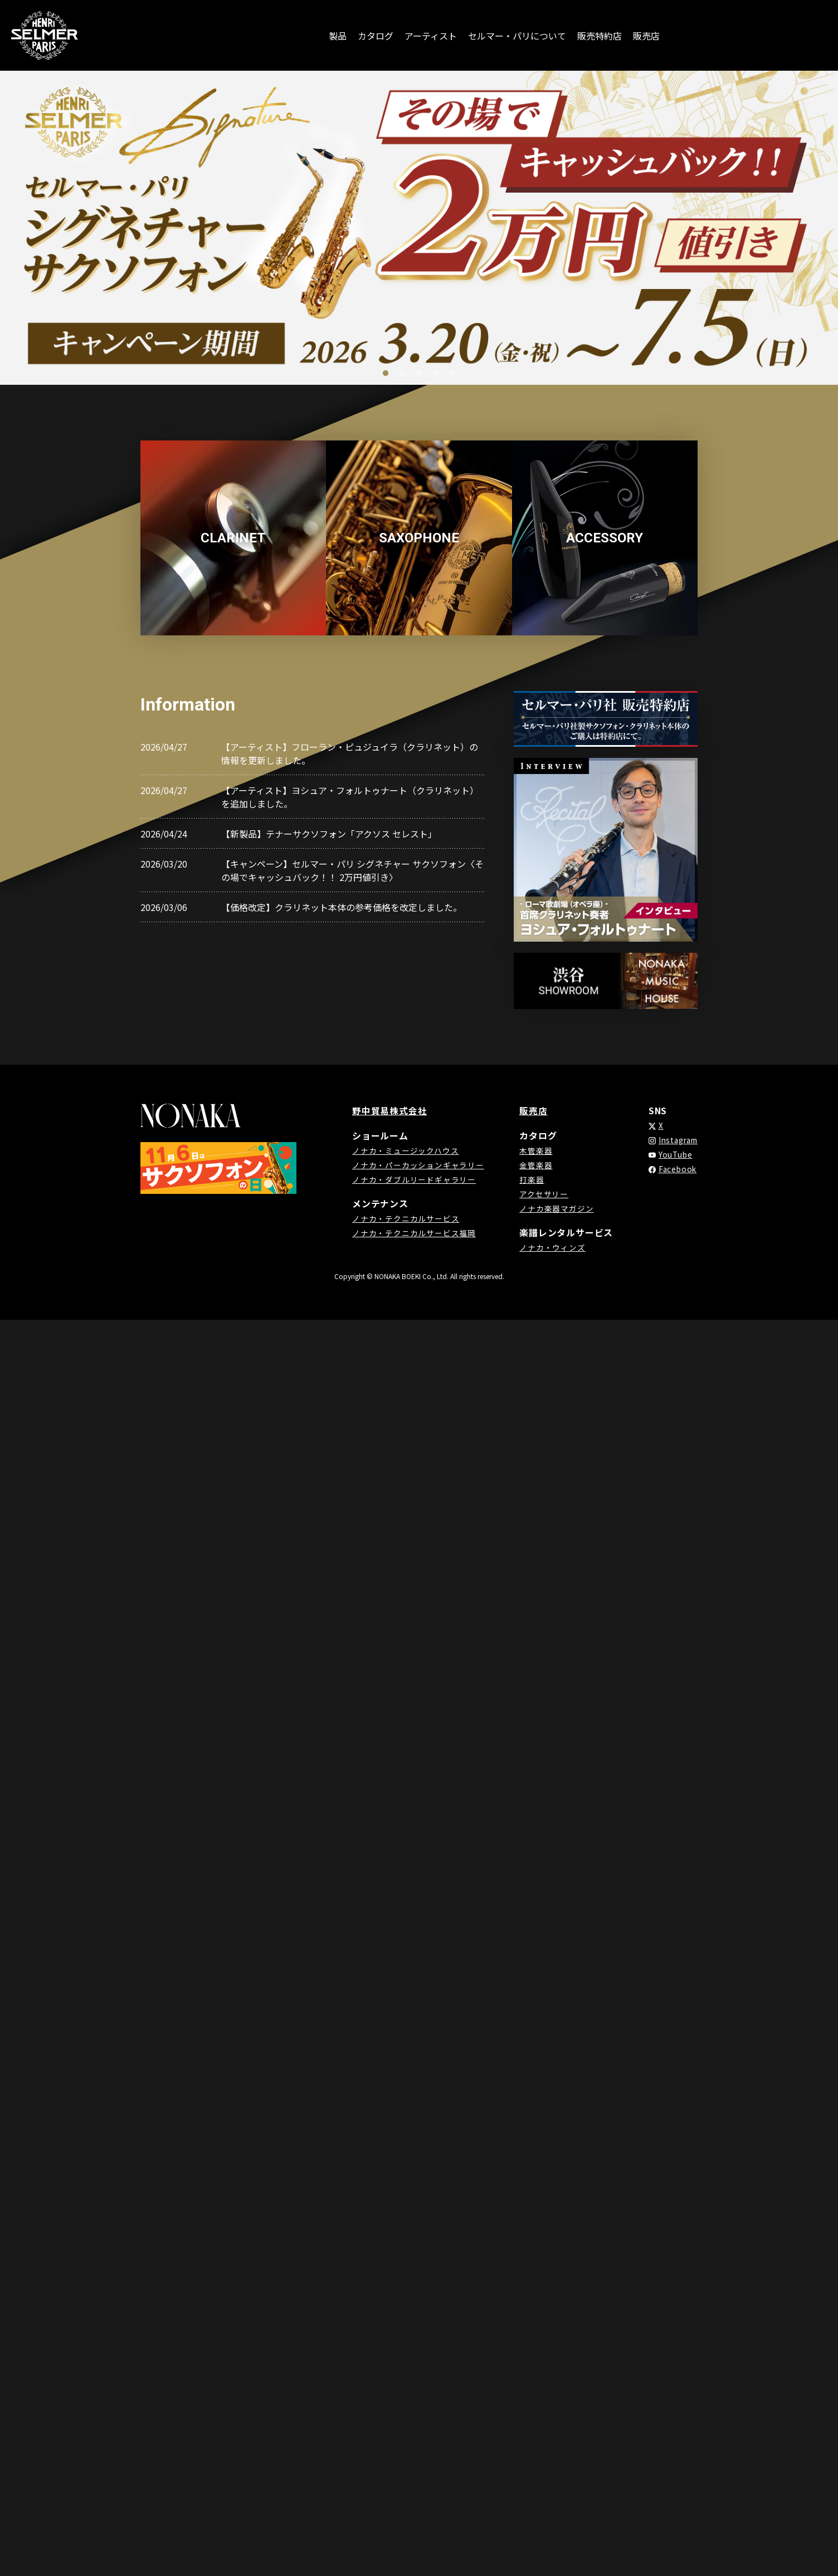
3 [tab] (419, 373)
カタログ (375, 35)
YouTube (671, 1154)
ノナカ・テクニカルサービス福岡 (414, 1232)
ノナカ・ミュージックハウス (405, 1149)
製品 (338, 35)
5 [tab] (452, 373)
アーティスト (431, 35)
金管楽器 (533, 1164)
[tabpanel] (419, 228)
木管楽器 (533, 1149)
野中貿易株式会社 (389, 1110)
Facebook (674, 1168)
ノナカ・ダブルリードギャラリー (414, 1178)
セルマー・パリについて (517, 35)
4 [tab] (435, 373)
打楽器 (529, 1178)
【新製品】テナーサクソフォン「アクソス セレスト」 (329, 833)
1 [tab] (385, 373)
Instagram (676, 1139)
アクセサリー (541, 1193)
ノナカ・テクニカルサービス (405, 1217)
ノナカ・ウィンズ (550, 1246)
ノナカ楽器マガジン (554, 1207)
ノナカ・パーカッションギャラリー (418, 1164)
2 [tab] (402, 373)
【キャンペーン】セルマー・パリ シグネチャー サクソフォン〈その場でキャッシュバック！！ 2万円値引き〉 (352, 870)
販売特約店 (599, 35)
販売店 (646, 35)
